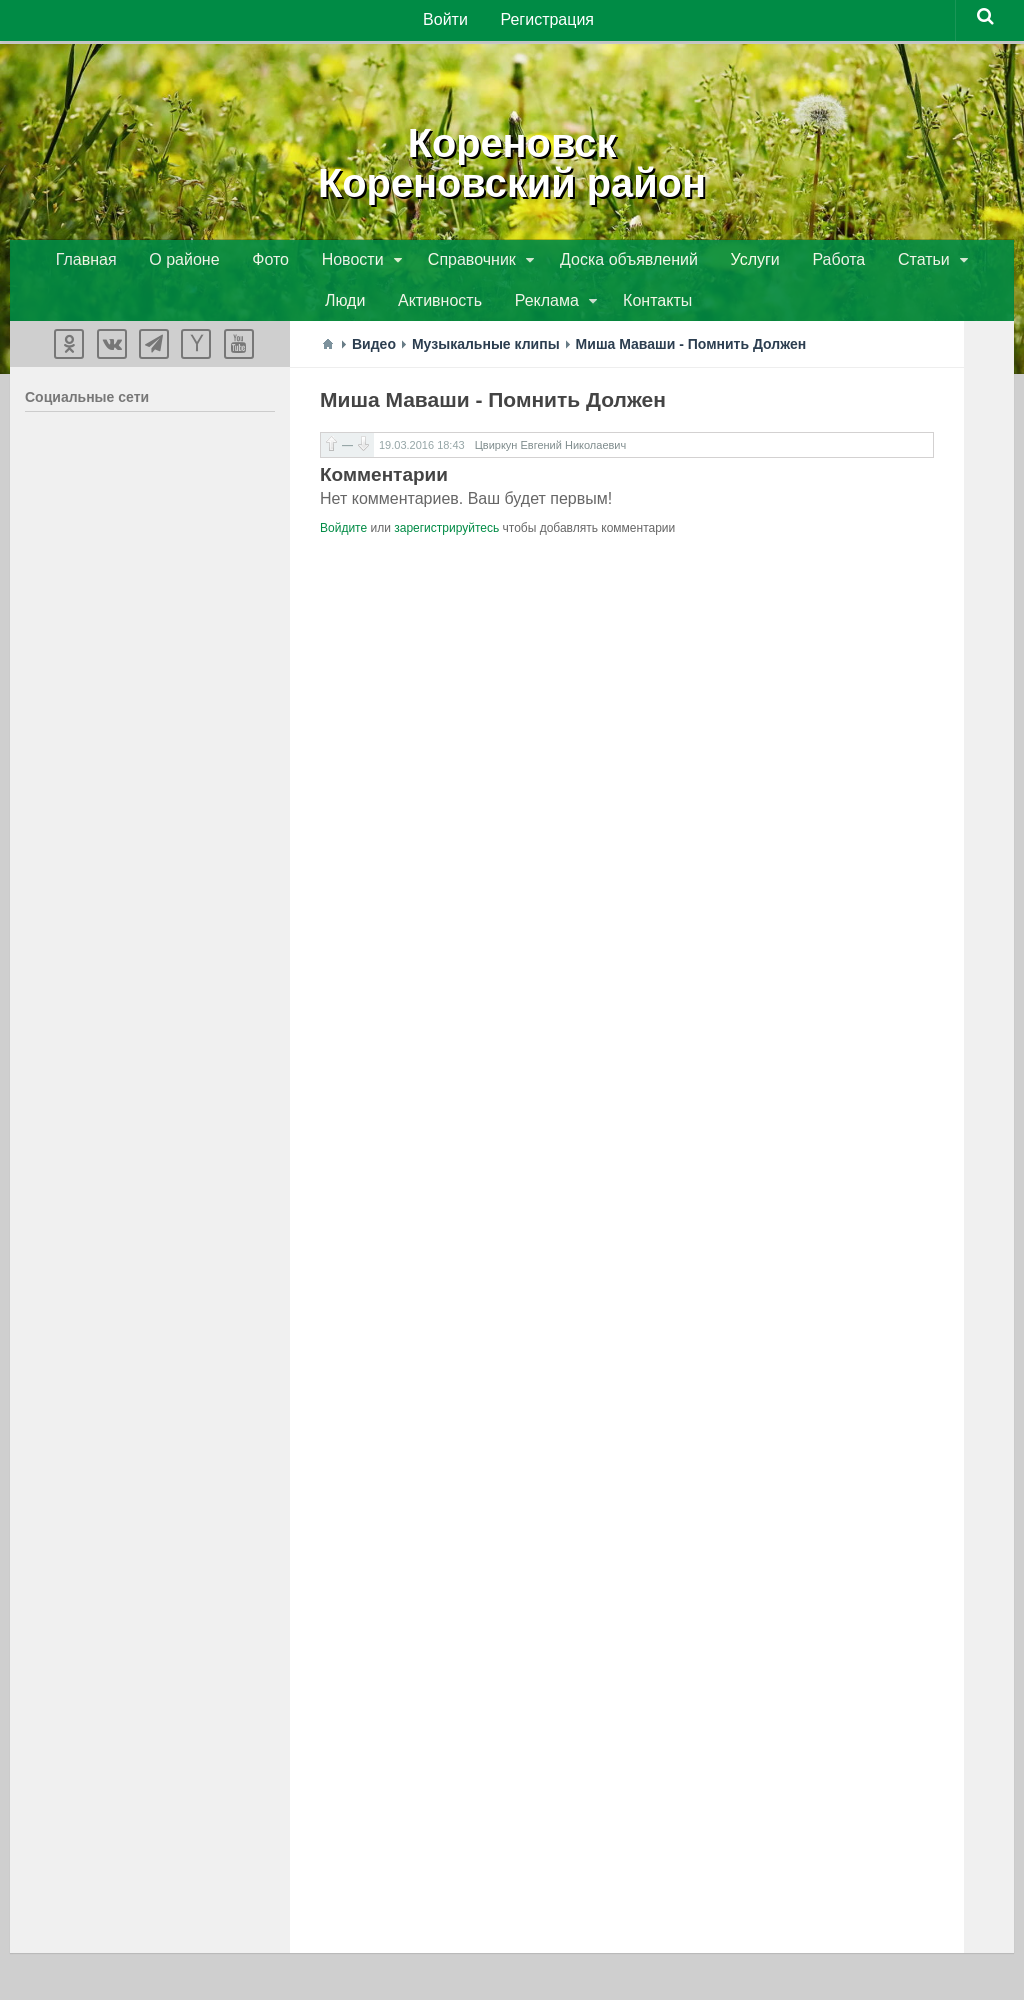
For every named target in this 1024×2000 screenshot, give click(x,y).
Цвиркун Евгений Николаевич (551, 452)
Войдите (343, 535)
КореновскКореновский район (512, 160)
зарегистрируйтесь (446, 535)
